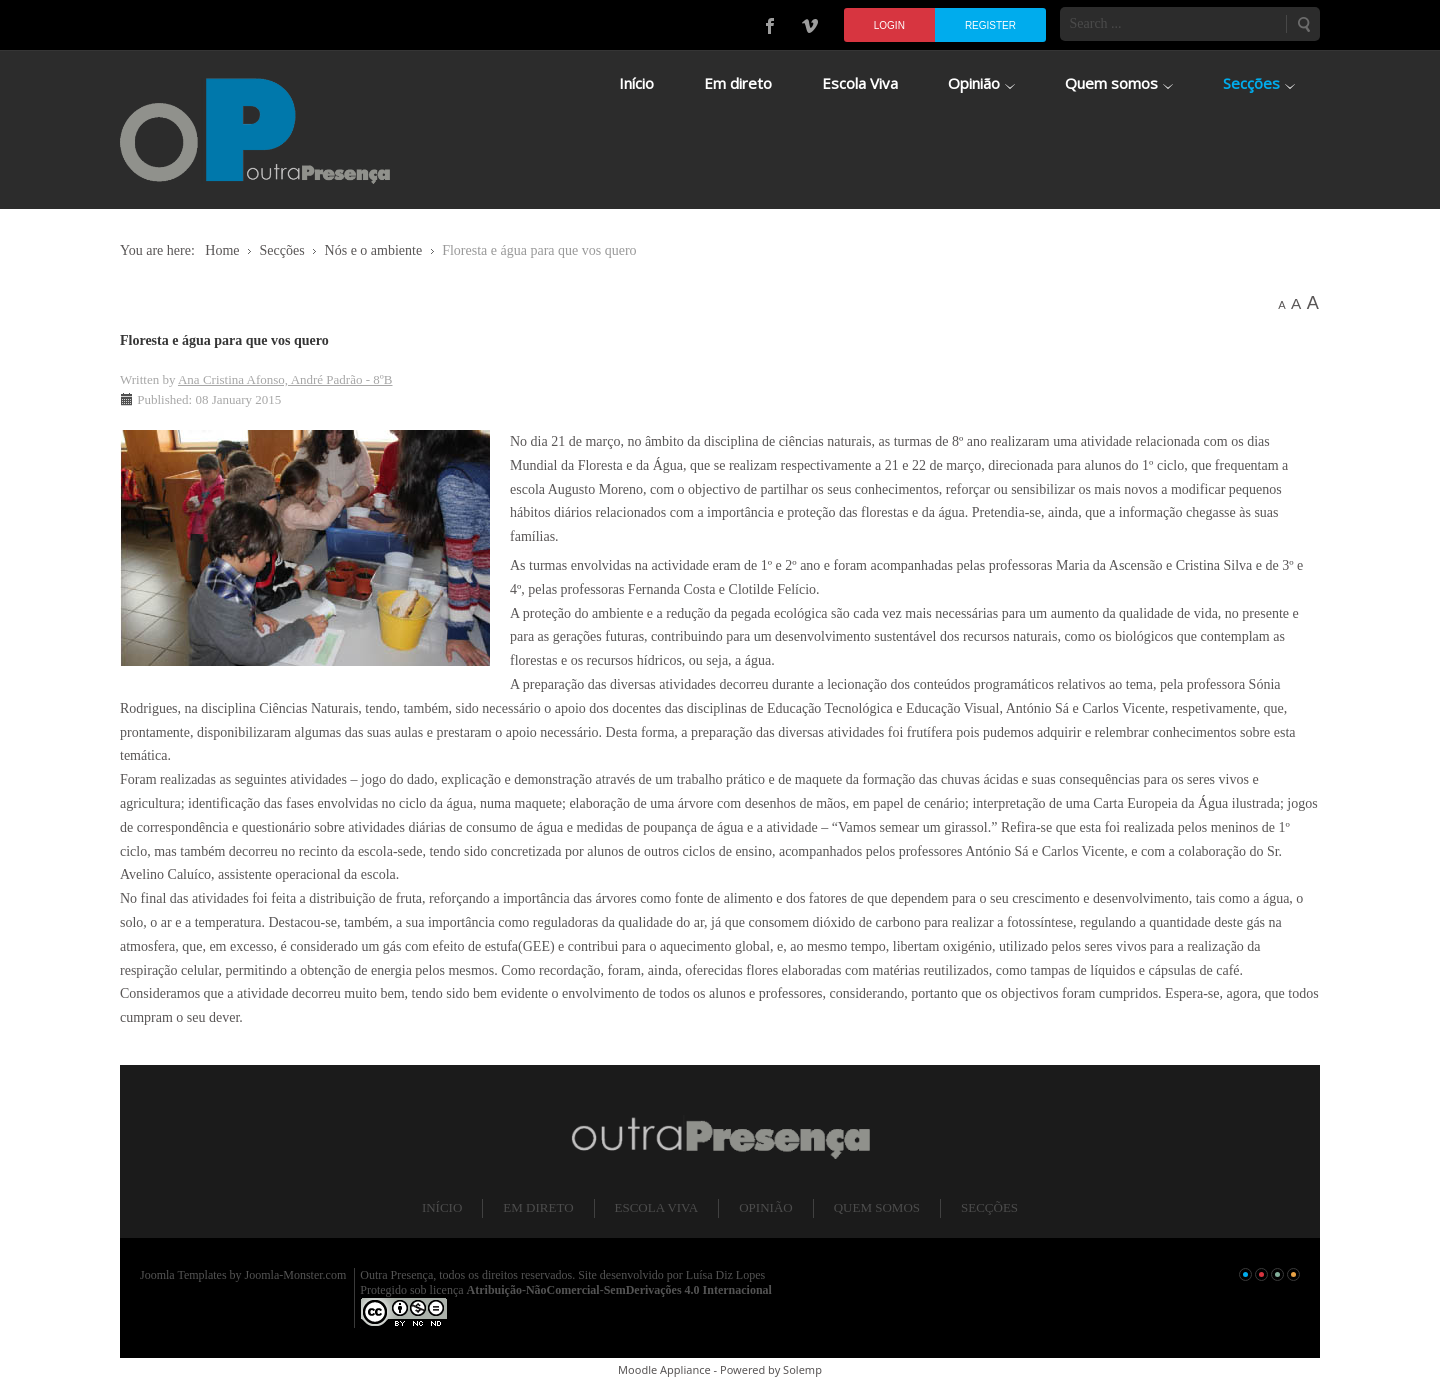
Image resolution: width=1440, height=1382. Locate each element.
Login (889, 25)
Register (990, 25)
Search (1303, 24)
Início (442, 1207)
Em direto (538, 1207)
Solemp (802, 1369)
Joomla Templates (183, 1275)
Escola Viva (657, 1207)
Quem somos (877, 1207)
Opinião (765, 1207)
